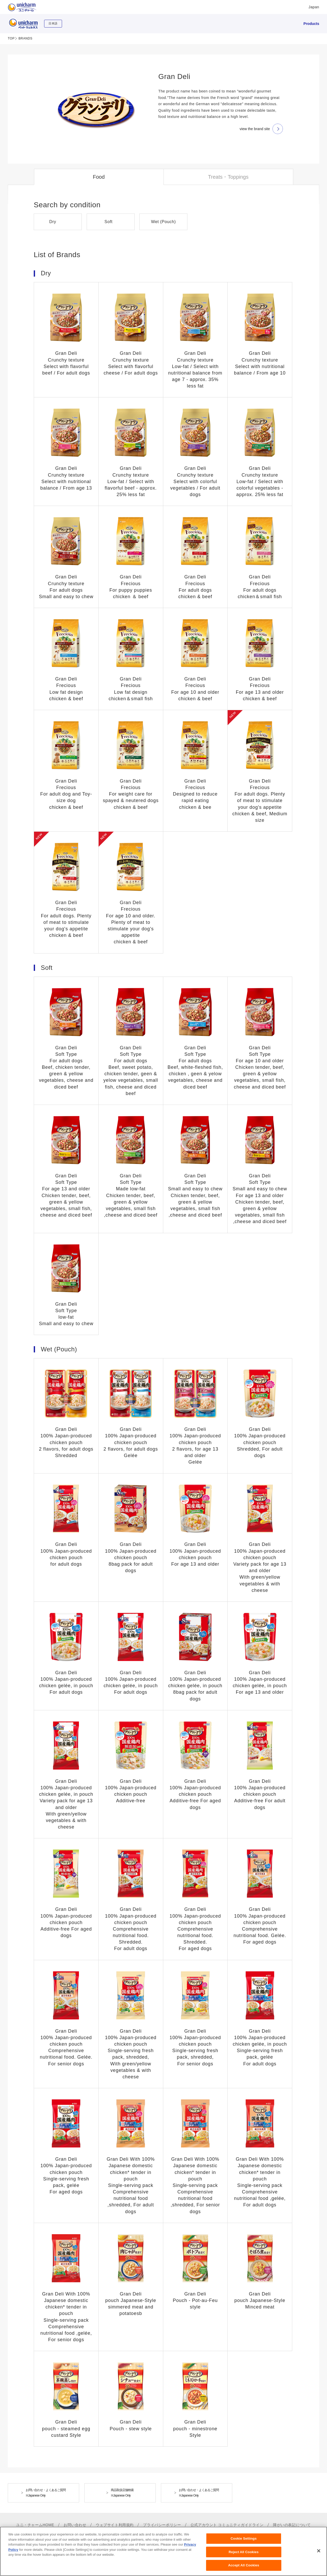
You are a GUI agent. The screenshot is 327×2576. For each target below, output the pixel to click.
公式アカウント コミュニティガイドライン (227, 2525)
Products (311, 24)
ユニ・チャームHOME (35, 2525)
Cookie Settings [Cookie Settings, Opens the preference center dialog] (244, 2538)
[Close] (318, 2551)
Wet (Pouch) (163, 221)
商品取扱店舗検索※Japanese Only (122, 2492)
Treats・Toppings (228, 177)
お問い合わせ (75, 2525)
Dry (52, 221)
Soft (109, 221)
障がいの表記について (292, 2525)
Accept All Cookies (243, 2565)
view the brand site (255, 129)
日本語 (53, 23)
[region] (163, 2551)
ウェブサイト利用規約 (115, 2525)
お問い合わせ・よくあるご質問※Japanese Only (46, 2492)
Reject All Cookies (243, 2552)
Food (99, 177)
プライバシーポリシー (162, 2525)
